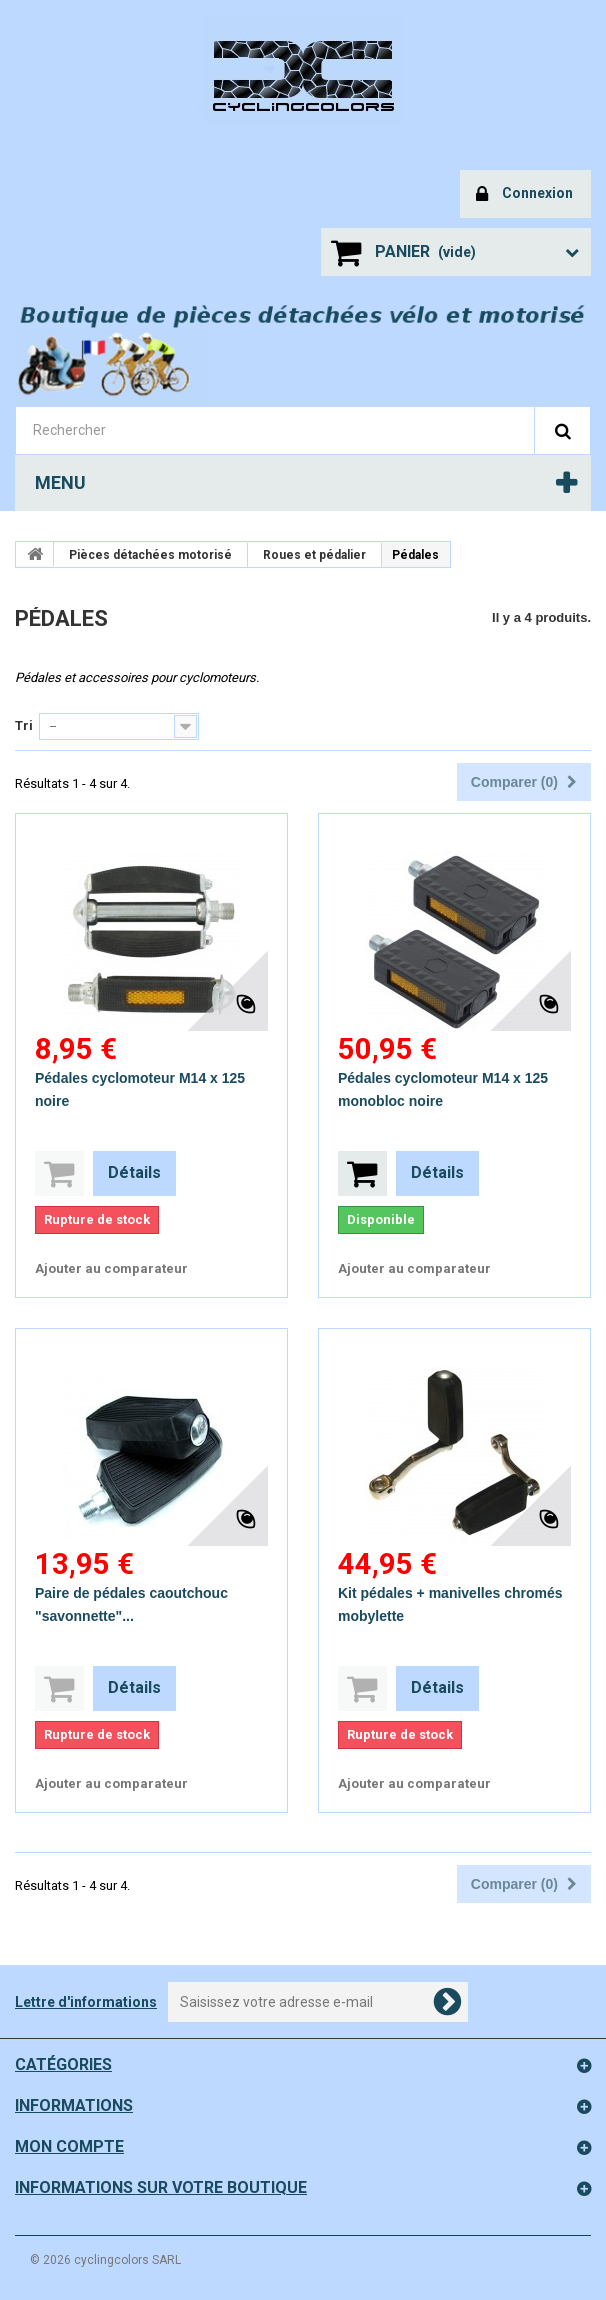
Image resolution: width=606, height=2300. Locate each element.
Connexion (524, 194)
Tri (24, 725)
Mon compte (69, 2146)
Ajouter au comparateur (111, 1268)
